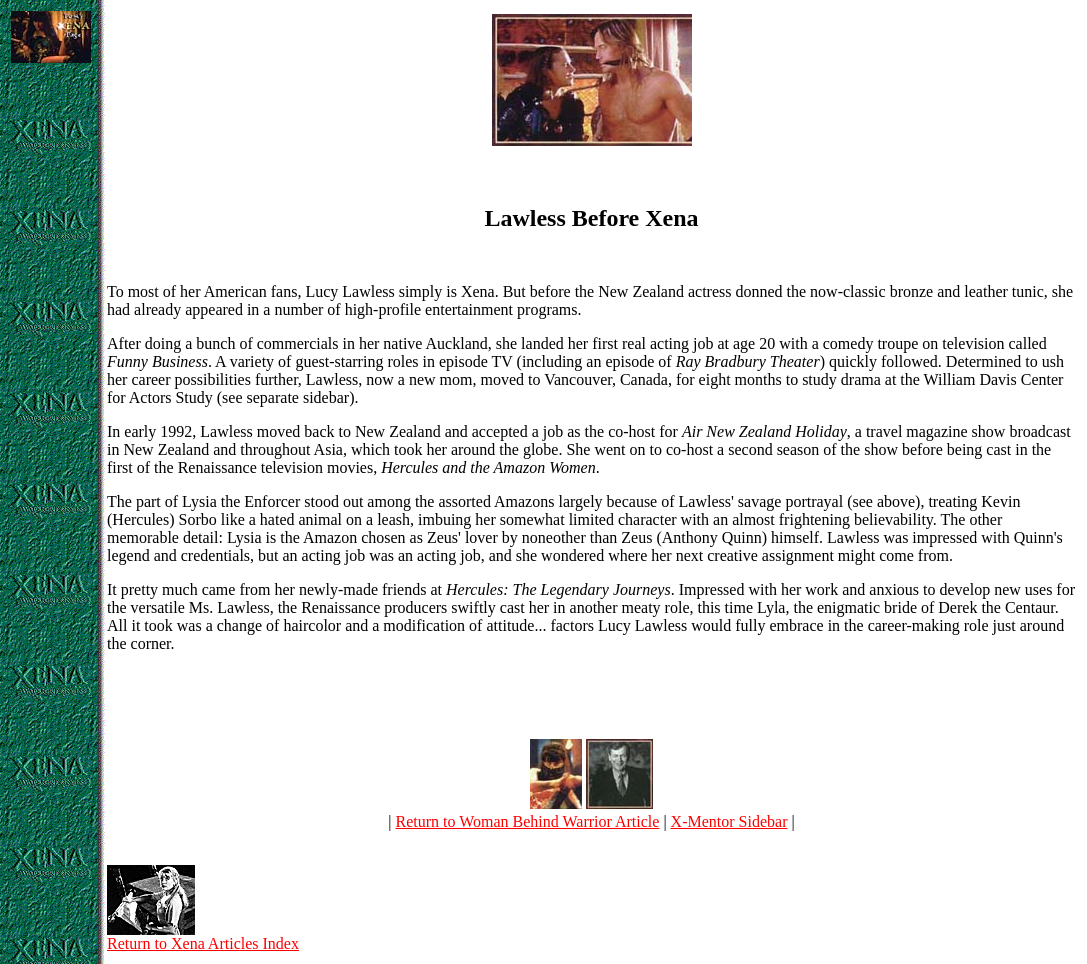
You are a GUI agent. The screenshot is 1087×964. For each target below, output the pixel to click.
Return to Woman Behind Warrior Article (528, 821)
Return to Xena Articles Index (203, 936)
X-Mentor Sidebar (729, 821)
